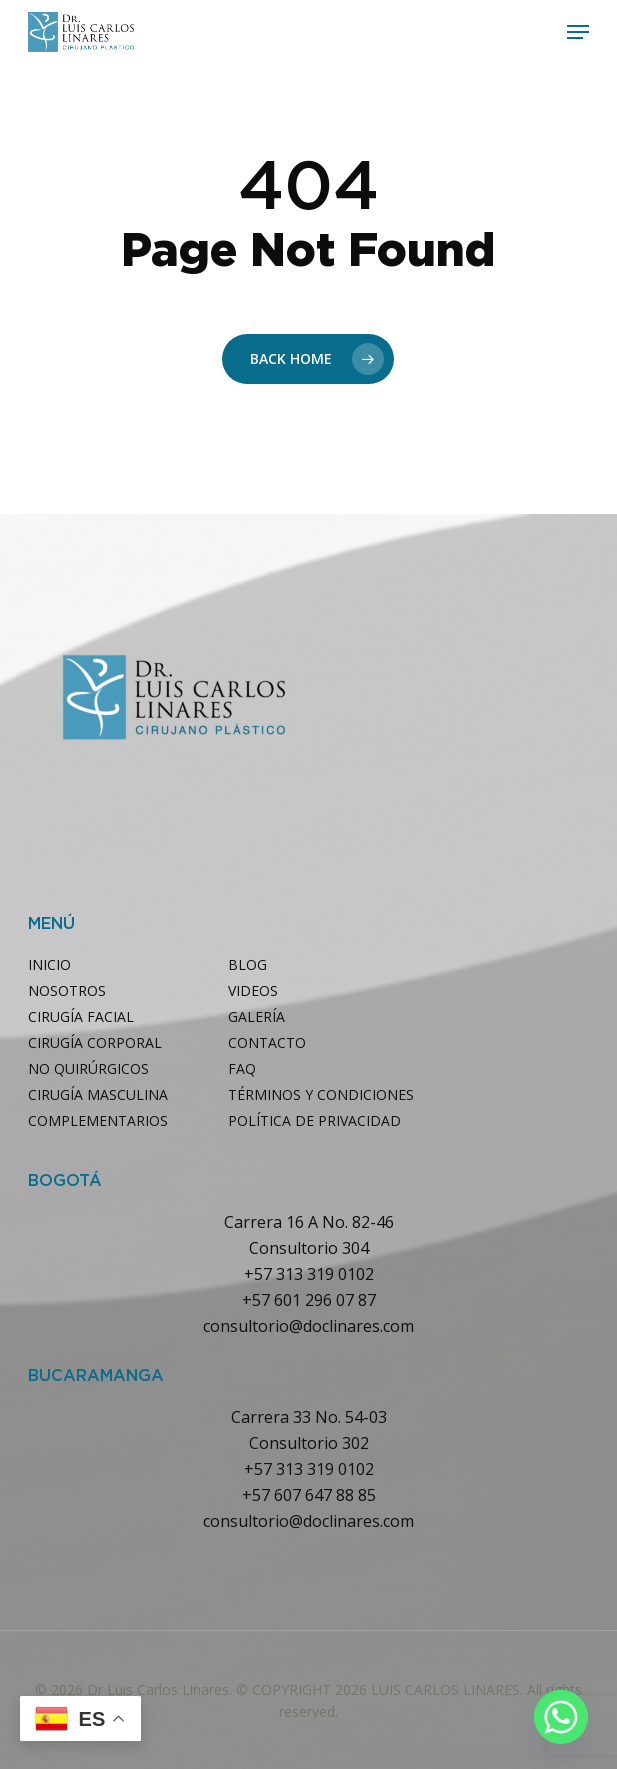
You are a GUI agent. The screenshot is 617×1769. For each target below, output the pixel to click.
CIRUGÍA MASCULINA (98, 1094)
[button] (578, 32)
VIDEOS (253, 990)
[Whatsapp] (561, 1717)
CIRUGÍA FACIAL (81, 1016)
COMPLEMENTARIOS (98, 1120)
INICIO (49, 964)
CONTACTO (267, 1042)
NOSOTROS (67, 990)
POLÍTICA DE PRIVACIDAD (314, 1120)
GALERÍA (256, 1016)
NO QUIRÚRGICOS (88, 1068)
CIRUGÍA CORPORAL (95, 1042)
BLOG (247, 964)
